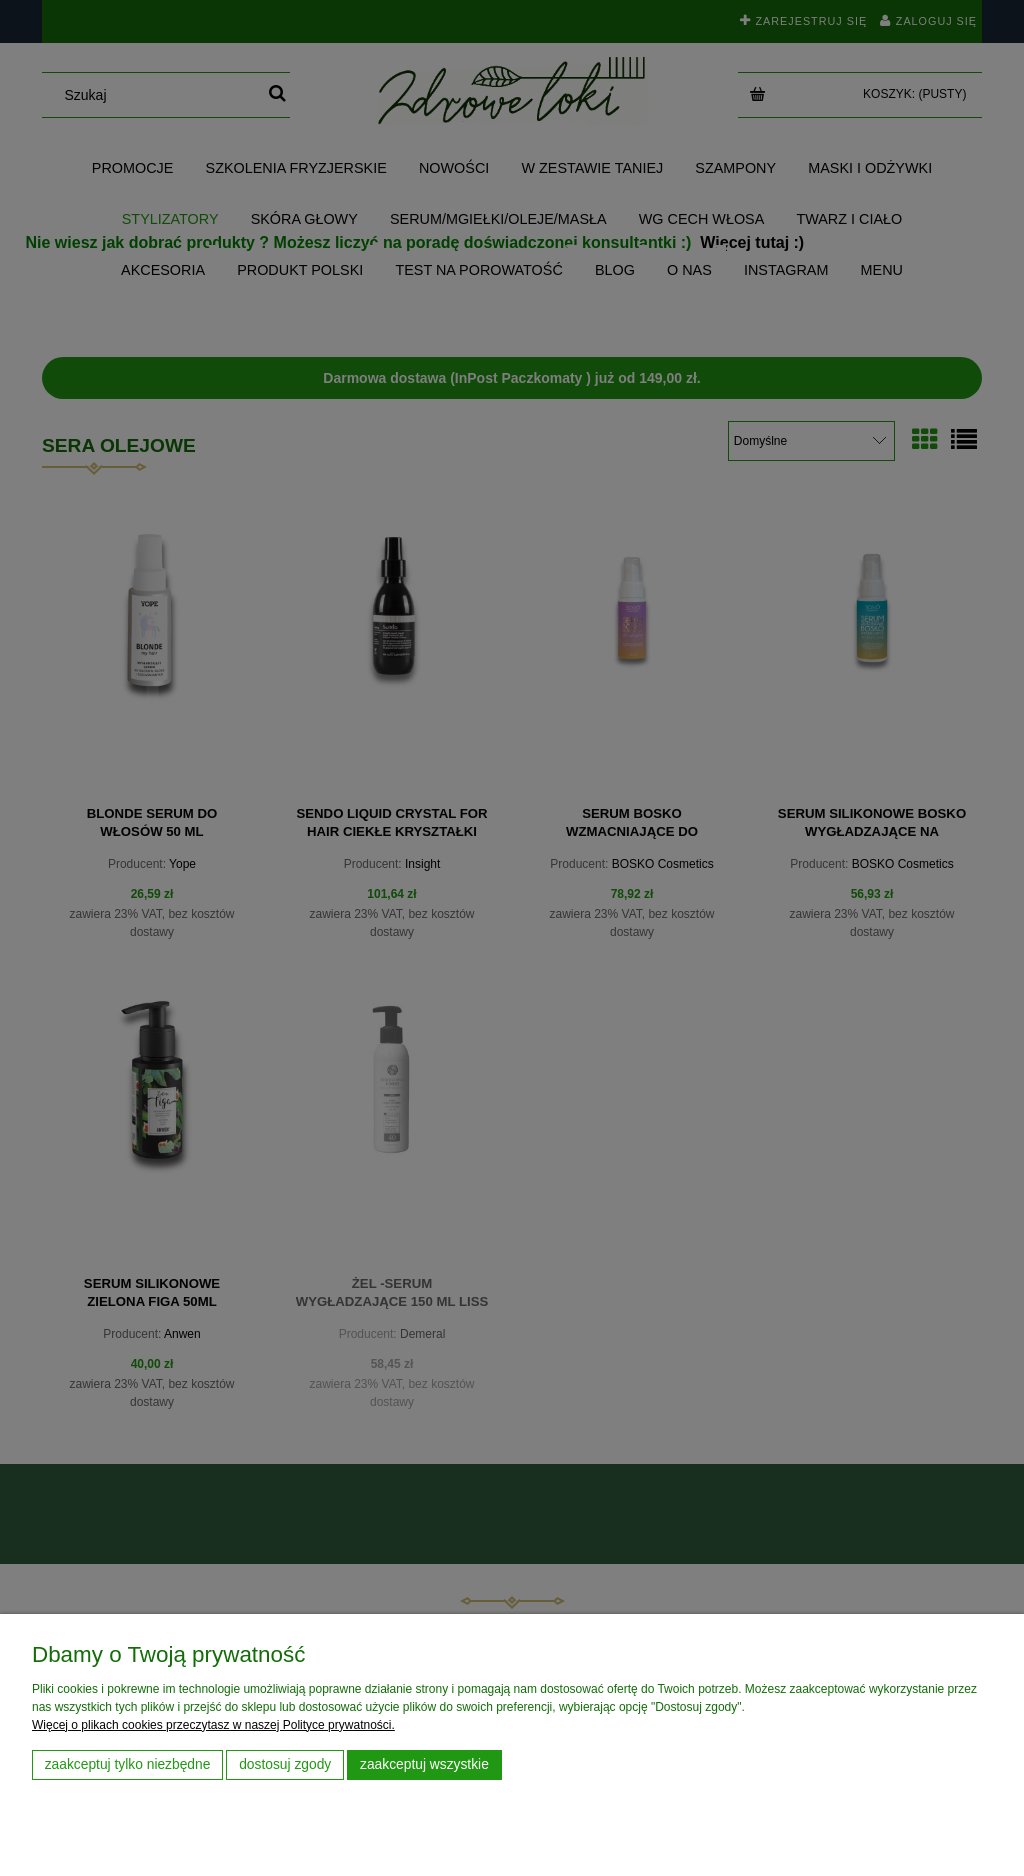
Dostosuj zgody (285, 1764)
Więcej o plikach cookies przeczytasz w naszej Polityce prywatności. (213, 1725)
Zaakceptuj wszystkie (424, 1764)
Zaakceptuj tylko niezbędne (128, 1764)
